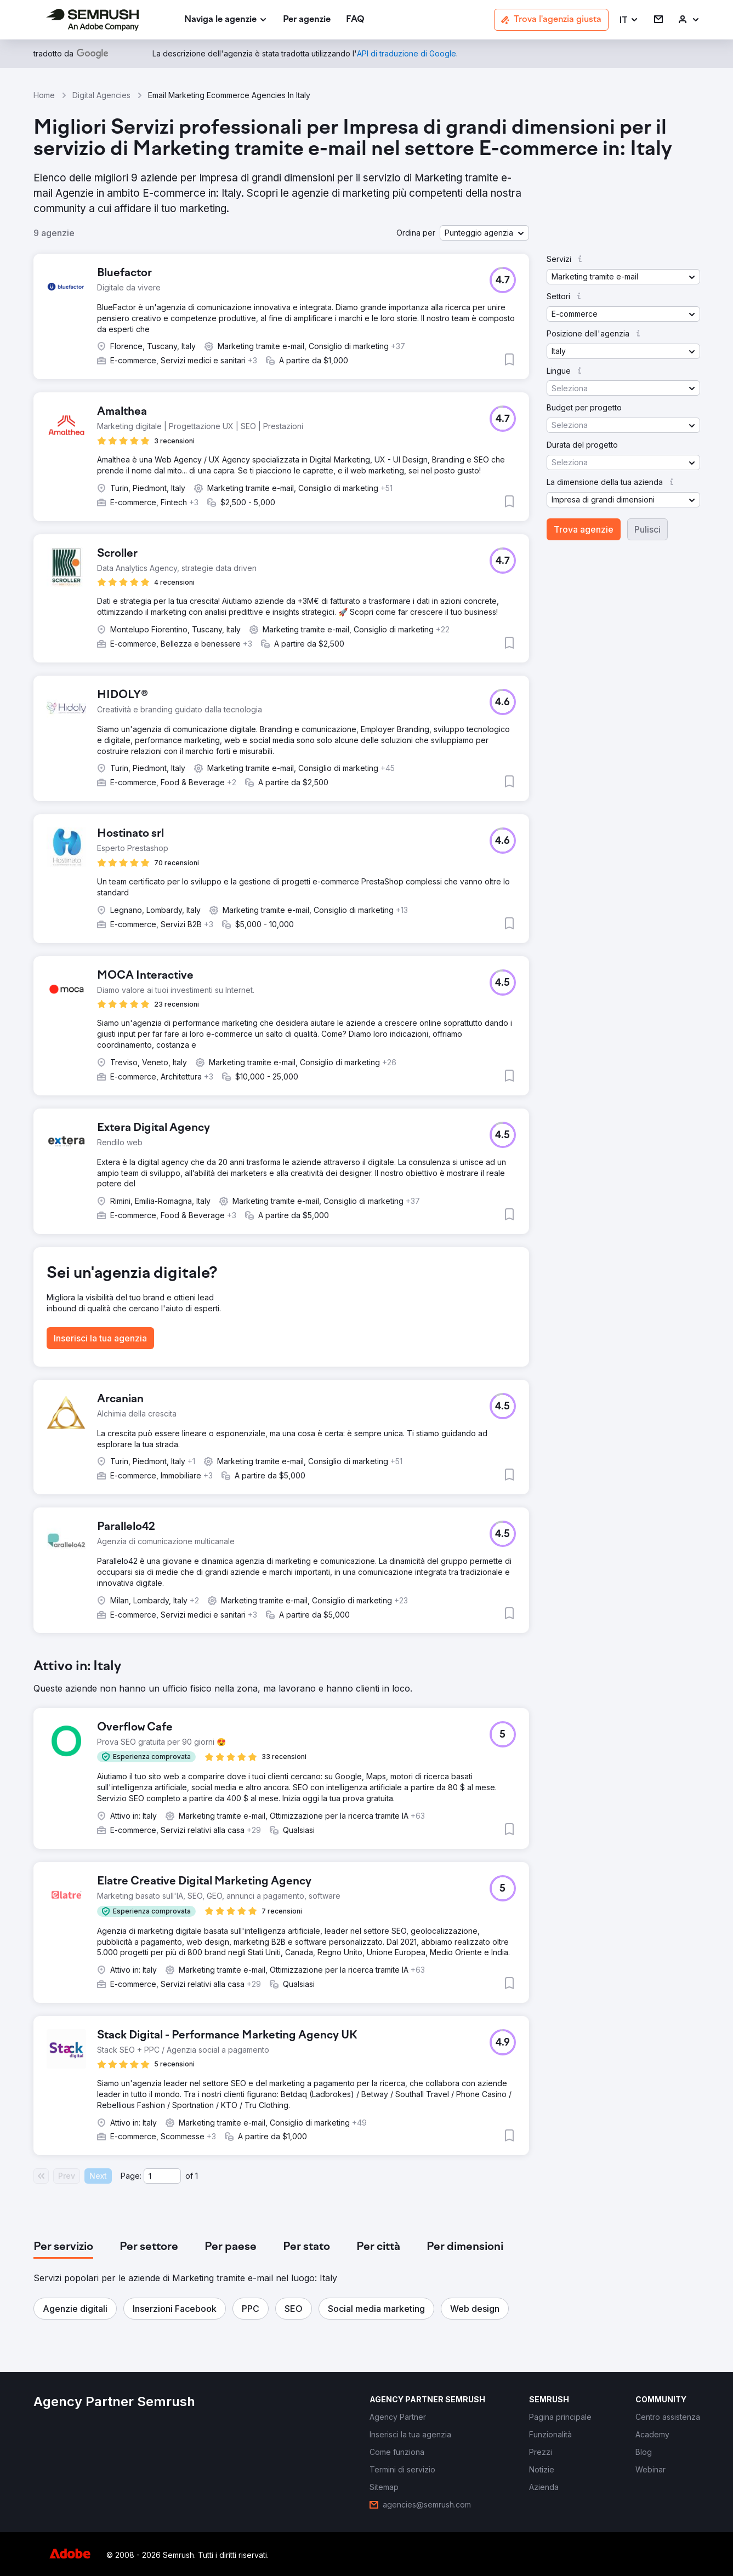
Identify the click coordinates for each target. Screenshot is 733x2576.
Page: (131, 2175)
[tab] (63, 2247)
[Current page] (162, 2176)
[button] (629, 20)
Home (44, 95)
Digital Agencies (101, 95)
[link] (307, 20)
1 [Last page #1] (196, 2175)
